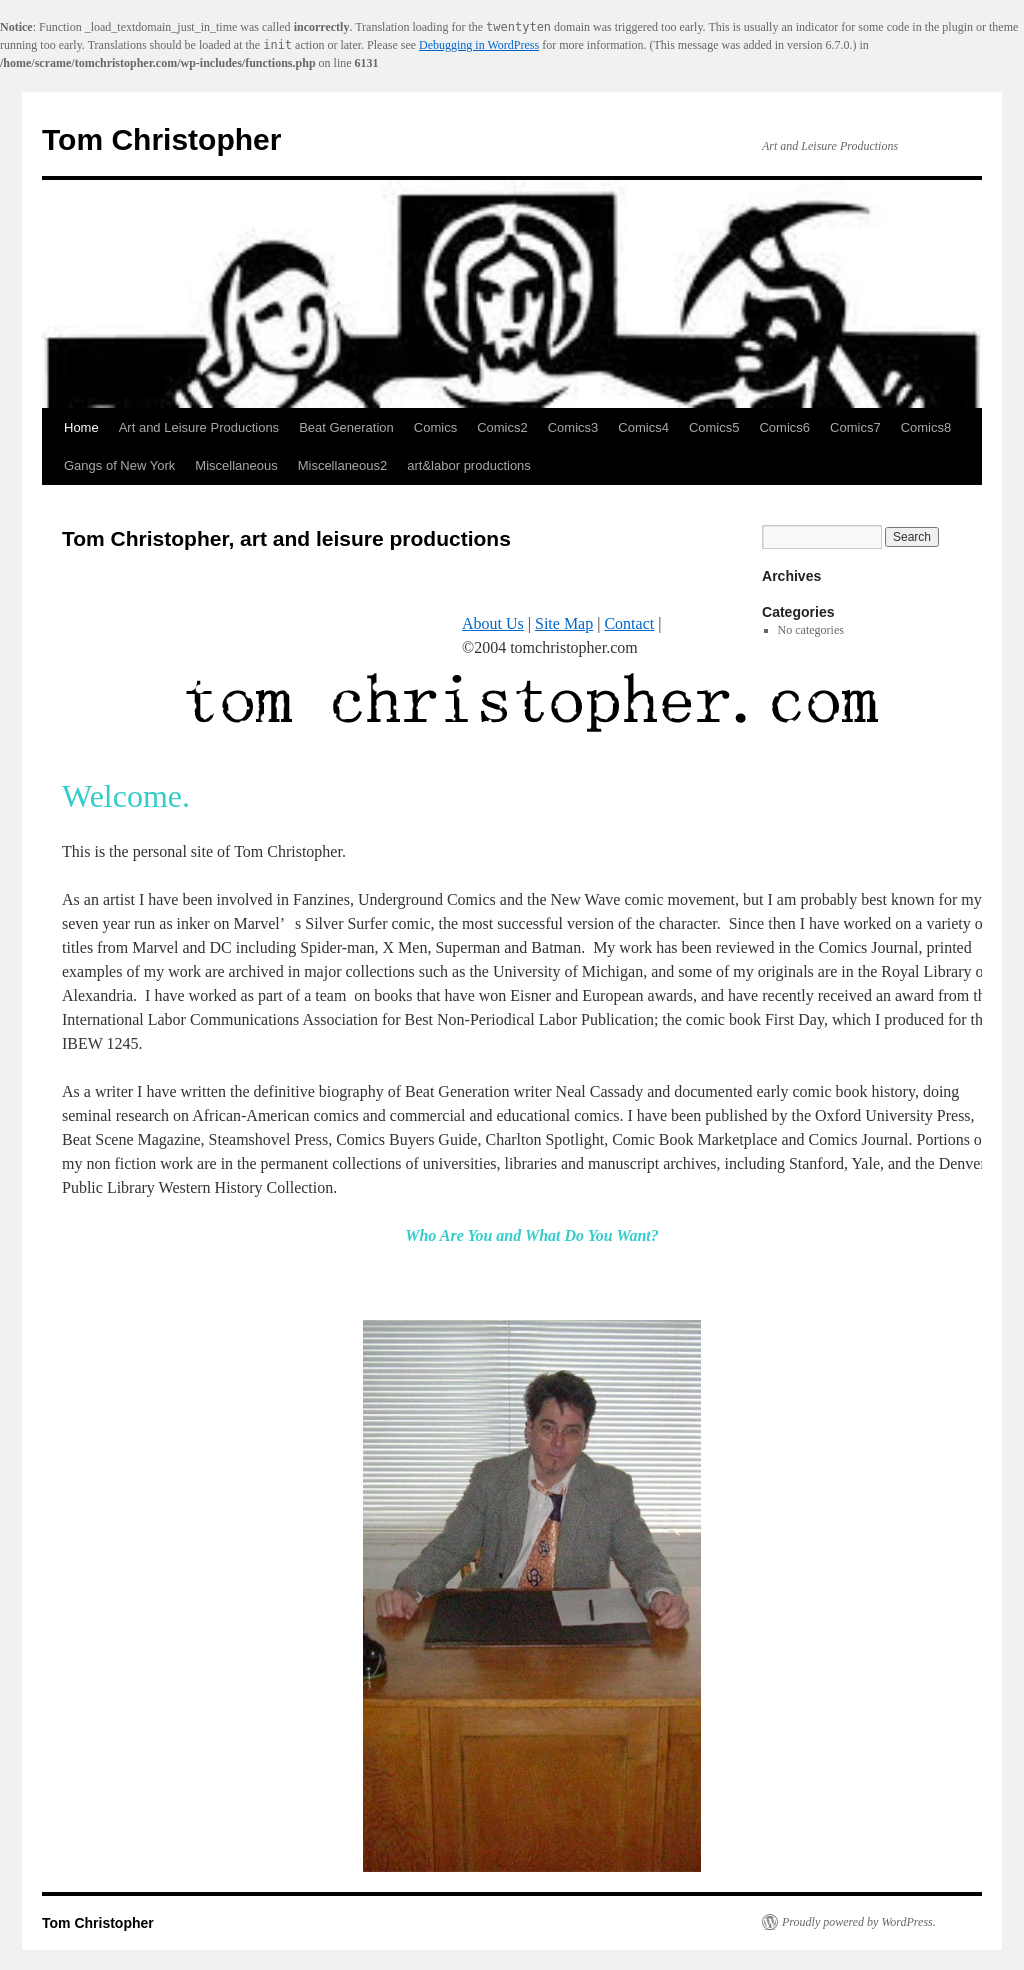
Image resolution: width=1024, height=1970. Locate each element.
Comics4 (643, 427)
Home (81, 427)
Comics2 (502, 427)
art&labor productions (469, 465)
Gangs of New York (119, 465)
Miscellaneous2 (343, 465)
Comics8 (926, 427)
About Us (493, 623)
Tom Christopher (161, 139)
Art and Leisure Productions (199, 427)
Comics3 (573, 427)
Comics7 (855, 427)
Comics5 (714, 427)
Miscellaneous (236, 465)
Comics (435, 427)
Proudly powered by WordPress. (859, 1922)
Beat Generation (346, 427)
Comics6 (784, 427)
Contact (629, 623)
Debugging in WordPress (479, 45)
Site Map (564, 623)
